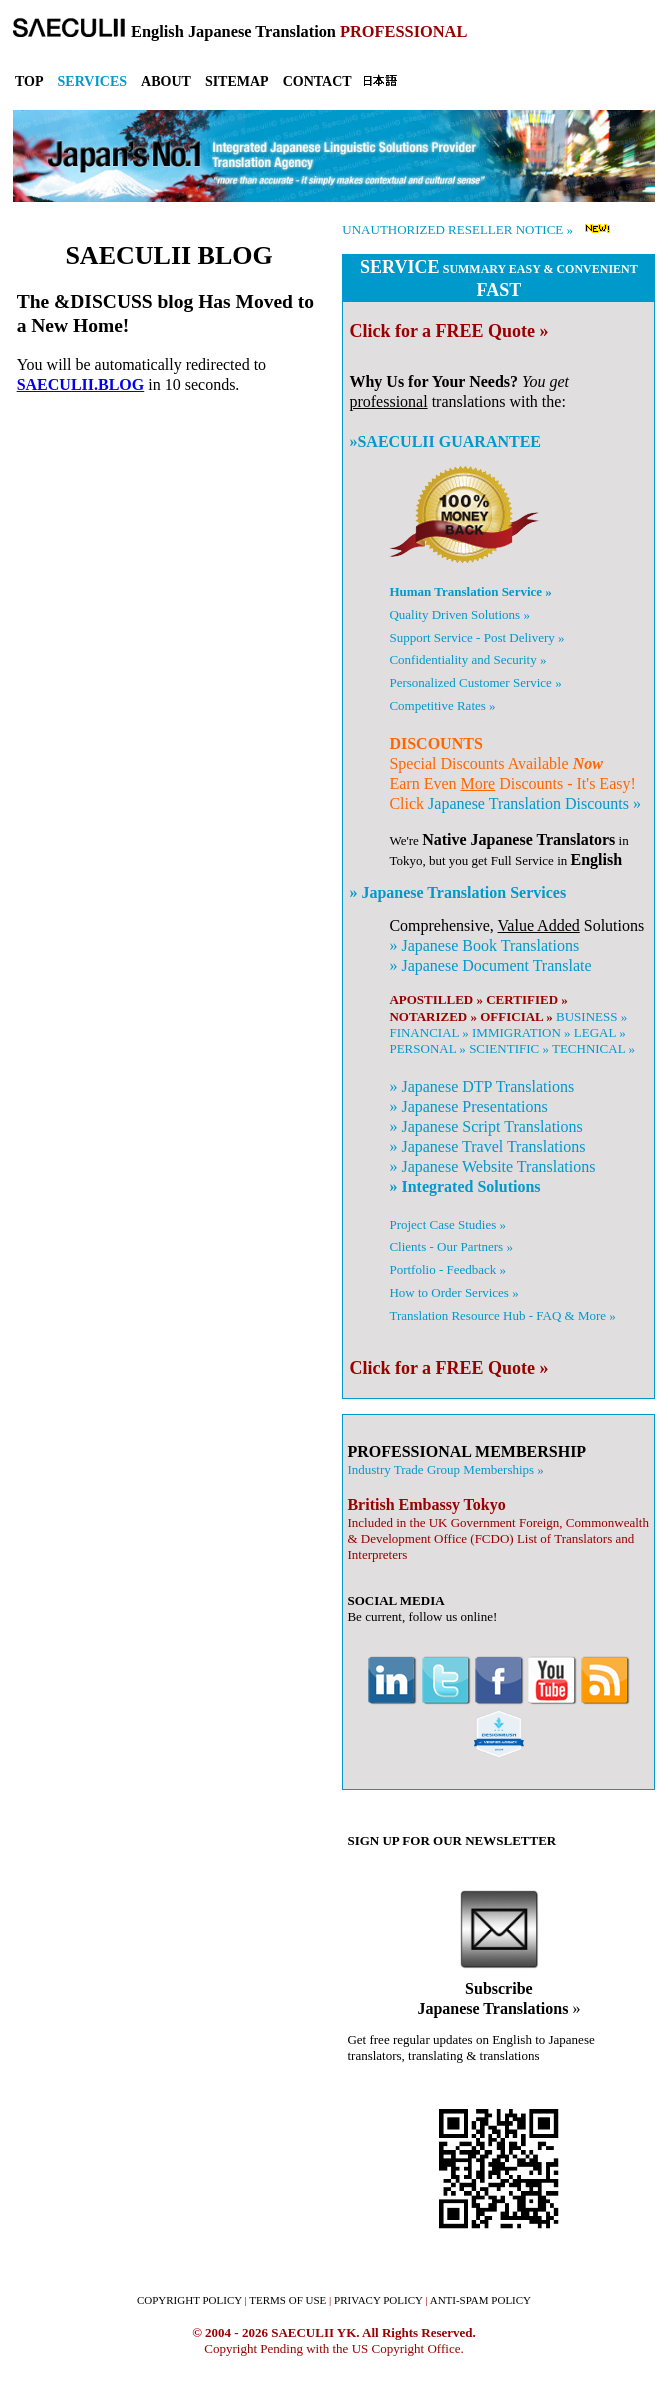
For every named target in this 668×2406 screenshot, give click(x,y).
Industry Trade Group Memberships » (445, 1469)
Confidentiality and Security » (467, 659)
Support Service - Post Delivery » (476, 637)
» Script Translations (485, 1126)
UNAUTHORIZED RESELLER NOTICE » (457, 229)
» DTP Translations (481, 1086)
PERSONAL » (427, 1048)
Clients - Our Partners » (450, 1246)
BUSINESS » (591, 1016)
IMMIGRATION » (521, 1032)
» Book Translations (484, 945)
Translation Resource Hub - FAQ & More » (502, 1315)
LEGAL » (600, 1032)
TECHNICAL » (593, 1048)
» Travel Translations (487, 1146)
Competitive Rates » (442, 705)
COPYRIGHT (189, 2300)
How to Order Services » (453, 1292)
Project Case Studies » (447, 1224)
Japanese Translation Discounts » (534, 803)
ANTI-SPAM (480, 2300)
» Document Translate (490, 965)
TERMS (287, 2300)
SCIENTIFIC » (509, 1048)
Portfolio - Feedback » (447, 1269)
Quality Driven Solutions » (459, 614)
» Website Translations (492, 1166)
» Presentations (468, 1106)
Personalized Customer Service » (475, 682)
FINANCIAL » (428, 1032)
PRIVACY (378, 2300)
